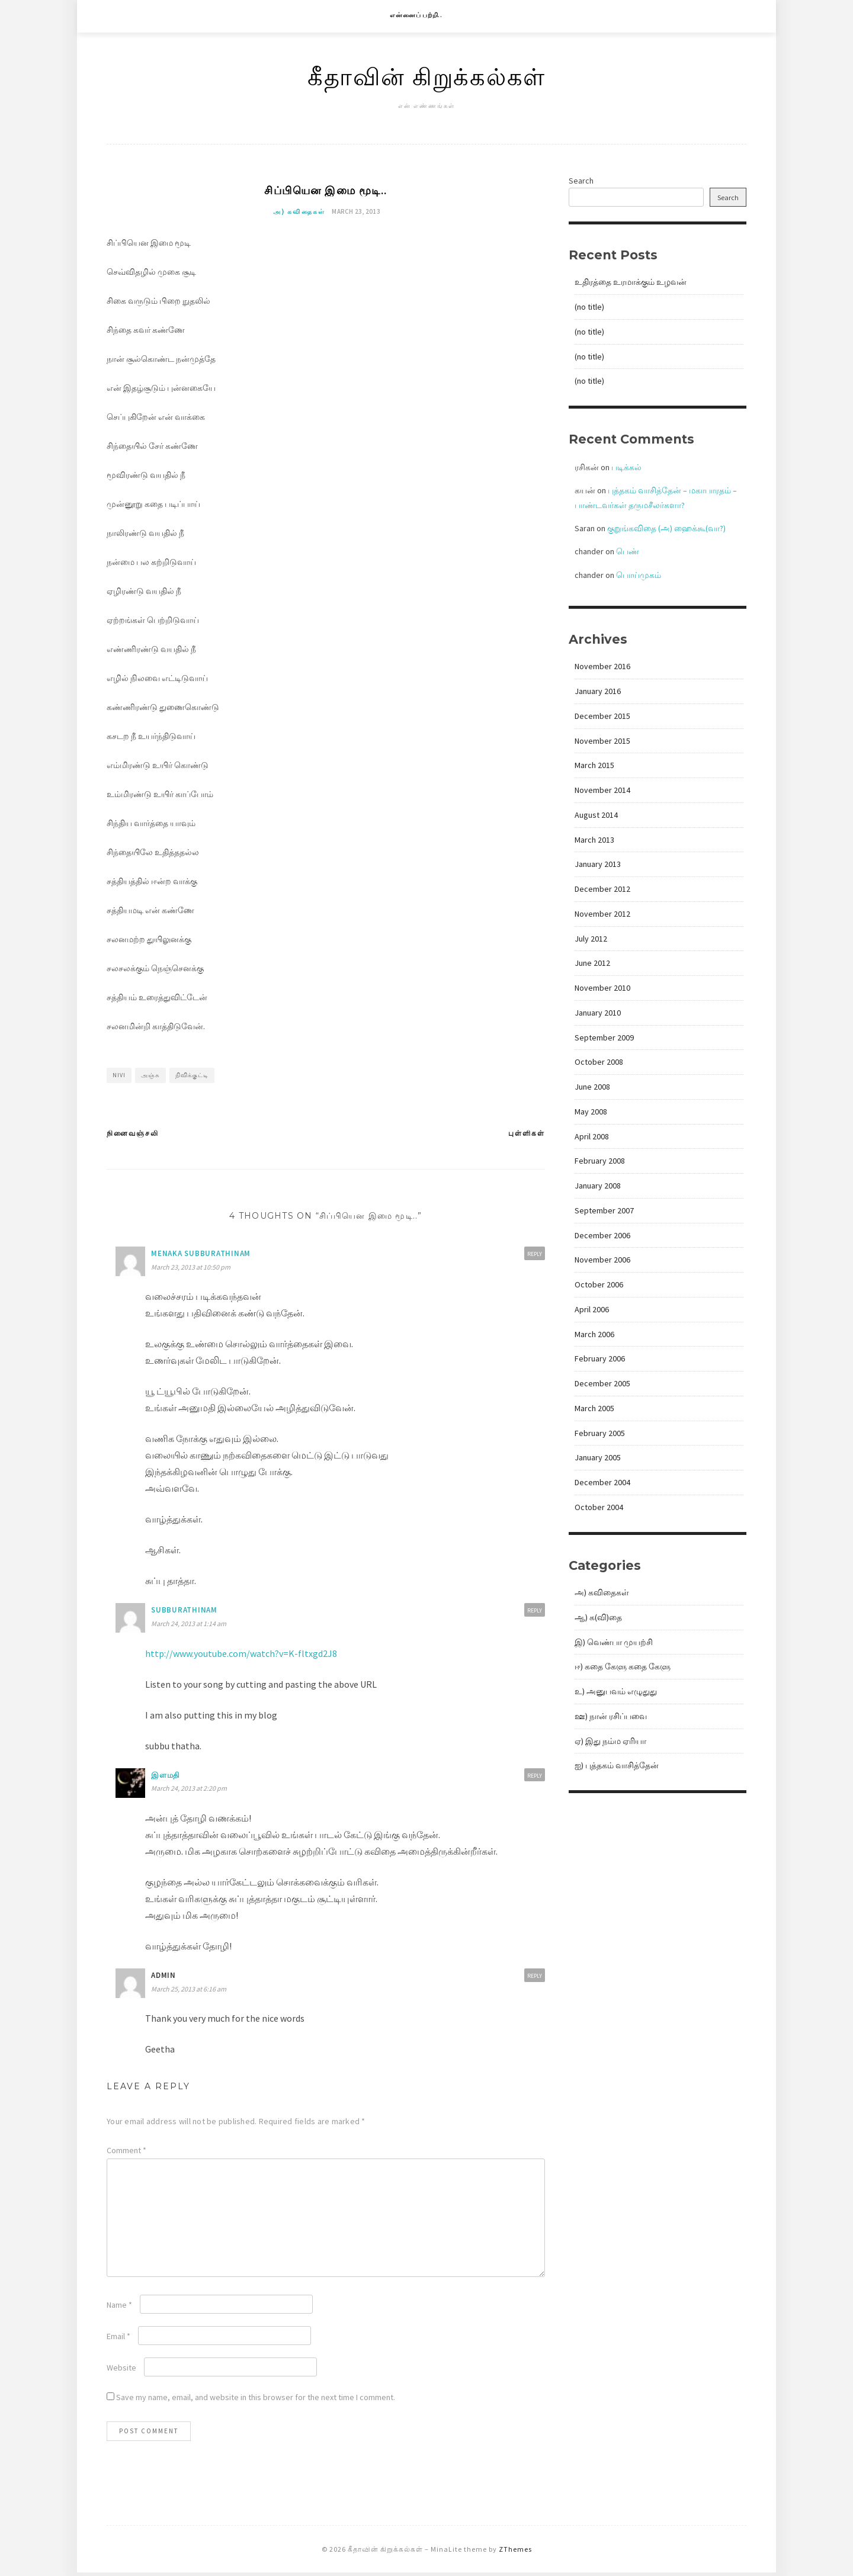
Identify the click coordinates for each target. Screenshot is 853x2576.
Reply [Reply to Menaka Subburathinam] (534, 1257)
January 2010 (598, 1012)
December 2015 (602, 716)
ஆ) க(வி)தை (598, 1617)
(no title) (589, 306)
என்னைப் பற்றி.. (416, 15)
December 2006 (602, 1235)
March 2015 (594, 765)
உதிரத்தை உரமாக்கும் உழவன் (631, 282)
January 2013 (598, 864)
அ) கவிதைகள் (299, 214)
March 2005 (594, 1408)
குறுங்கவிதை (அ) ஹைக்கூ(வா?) (666, 528)
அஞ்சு (150, 1078)
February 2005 (600, 1433)
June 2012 (592, 963)
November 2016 (602, 666)
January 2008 (598, 1185)
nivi (119, 1078)
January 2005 (598, 1457)
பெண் (627, 551)
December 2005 (602, 1383)
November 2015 (602, 740)
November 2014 (602, 790)
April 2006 (592, 1309)
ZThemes (515, 2552)
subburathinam (184, 1613)
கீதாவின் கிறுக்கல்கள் (426, 75)
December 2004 (602, 1482)
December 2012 (602, 889)
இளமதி (165, 1778)
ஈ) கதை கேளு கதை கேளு (623, 1666)
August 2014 (596, 815)
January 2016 (598, 691)
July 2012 (591, 938)
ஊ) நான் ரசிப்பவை (611, 1716)
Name (119, 2307)
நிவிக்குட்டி (192, 1078)
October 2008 (599, 1061)
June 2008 (592, 1086)
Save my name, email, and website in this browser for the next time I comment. (255, 2400)
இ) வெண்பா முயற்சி (614, 1642)
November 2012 (602, 913)
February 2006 (600, 1358)
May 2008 (591, 1111)
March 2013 (594, 839)
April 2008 (592, 1136)
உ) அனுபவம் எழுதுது (616, 1691)
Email (118, 2339)
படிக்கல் (626, 467)
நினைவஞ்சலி (133, 1136)
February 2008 (600, 1160)
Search (581, 180)
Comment (126, 2153)
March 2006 (594, 1334)
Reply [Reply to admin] (534, 1979)
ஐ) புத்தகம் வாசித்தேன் (617, 1765)
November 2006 (602, 1259)
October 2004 (599, 1507)
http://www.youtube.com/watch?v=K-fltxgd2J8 (241, 1656)
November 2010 (602, 987)
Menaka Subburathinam (201, 1256)
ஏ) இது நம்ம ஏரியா (610, 1741)
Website (121, 2370)
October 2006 (599, 1284)
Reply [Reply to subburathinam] (534, 1614)
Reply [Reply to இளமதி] (534, 1778)
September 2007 (604, 1210)
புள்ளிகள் (526, 1136)
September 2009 (604, 1037)
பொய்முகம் (638, 575)
